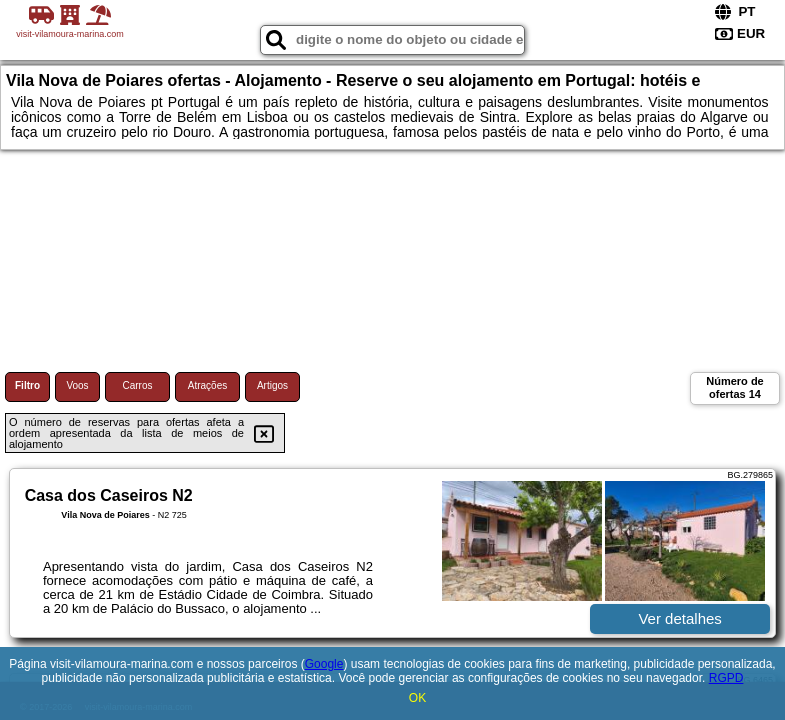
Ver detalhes (679, 618)
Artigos (272, 385)
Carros (137, 385)
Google (324, 664)
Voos (77, 385)
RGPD (726, 678)
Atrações (207, 385)
